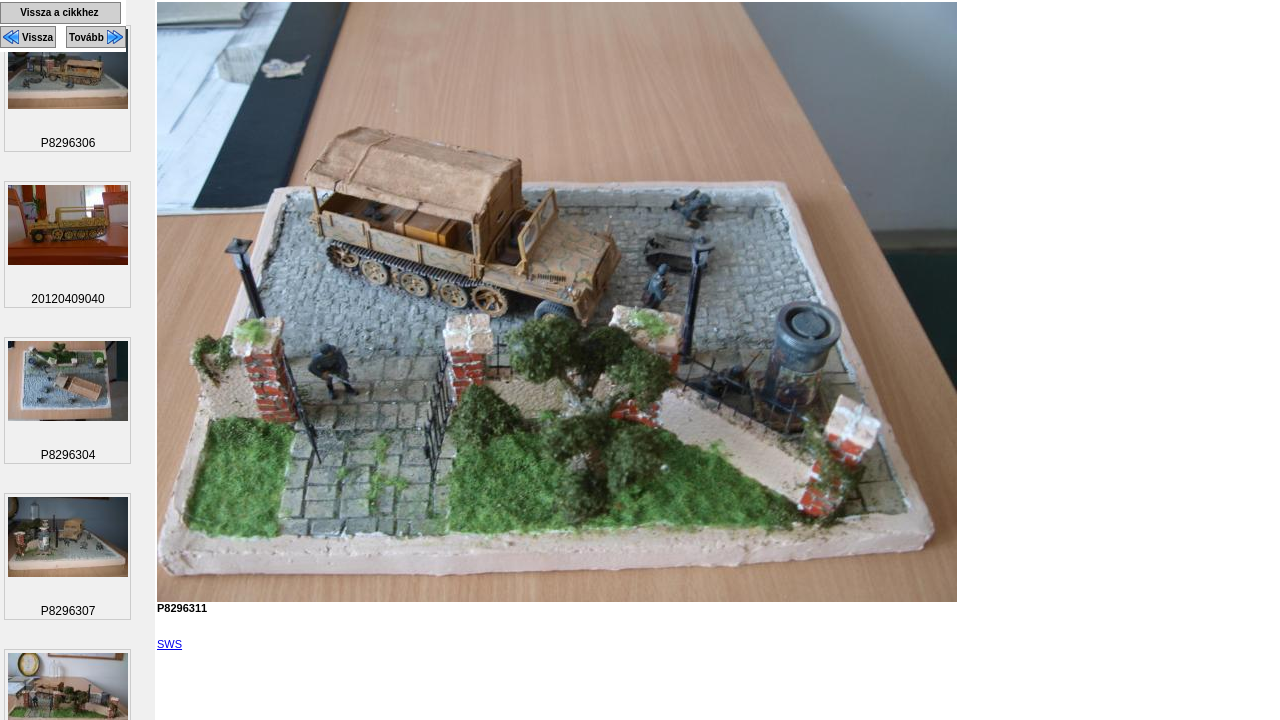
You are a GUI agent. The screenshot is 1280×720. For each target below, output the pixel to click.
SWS (169, 644)
